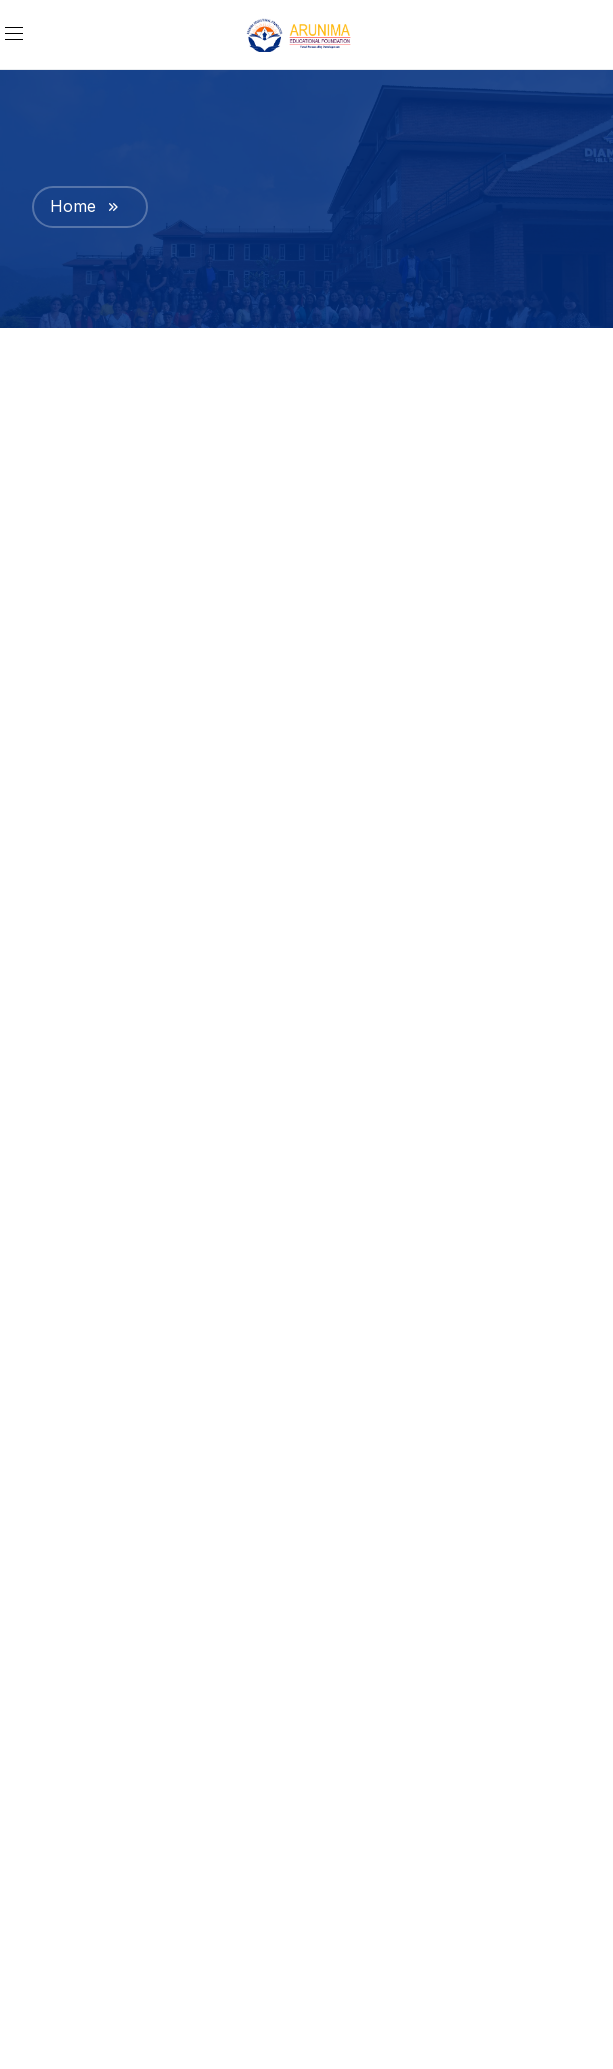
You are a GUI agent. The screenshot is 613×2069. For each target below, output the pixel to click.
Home (73, 206)
